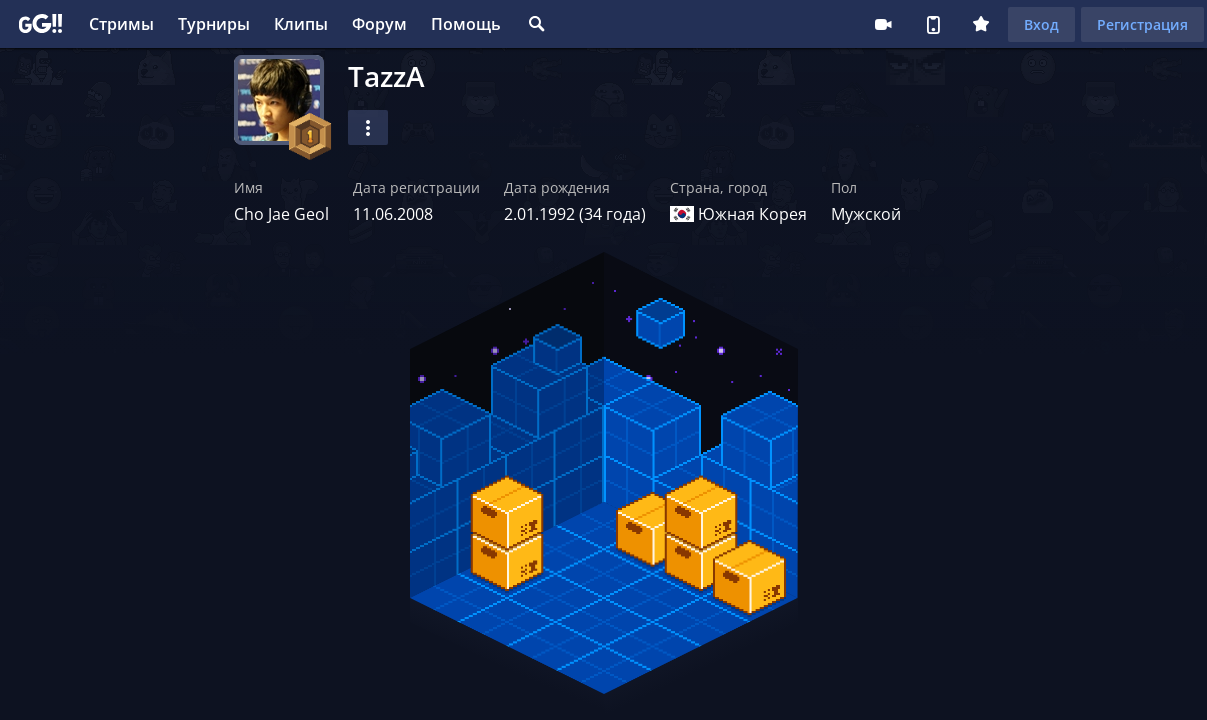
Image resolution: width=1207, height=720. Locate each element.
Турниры (214, 24)
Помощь (466, 24)
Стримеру (883, 24)
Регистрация (1142, 24)
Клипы (301, 24)
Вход (1041, 24)
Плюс (981, 24)
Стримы (121, 24)
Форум (379, 24)
